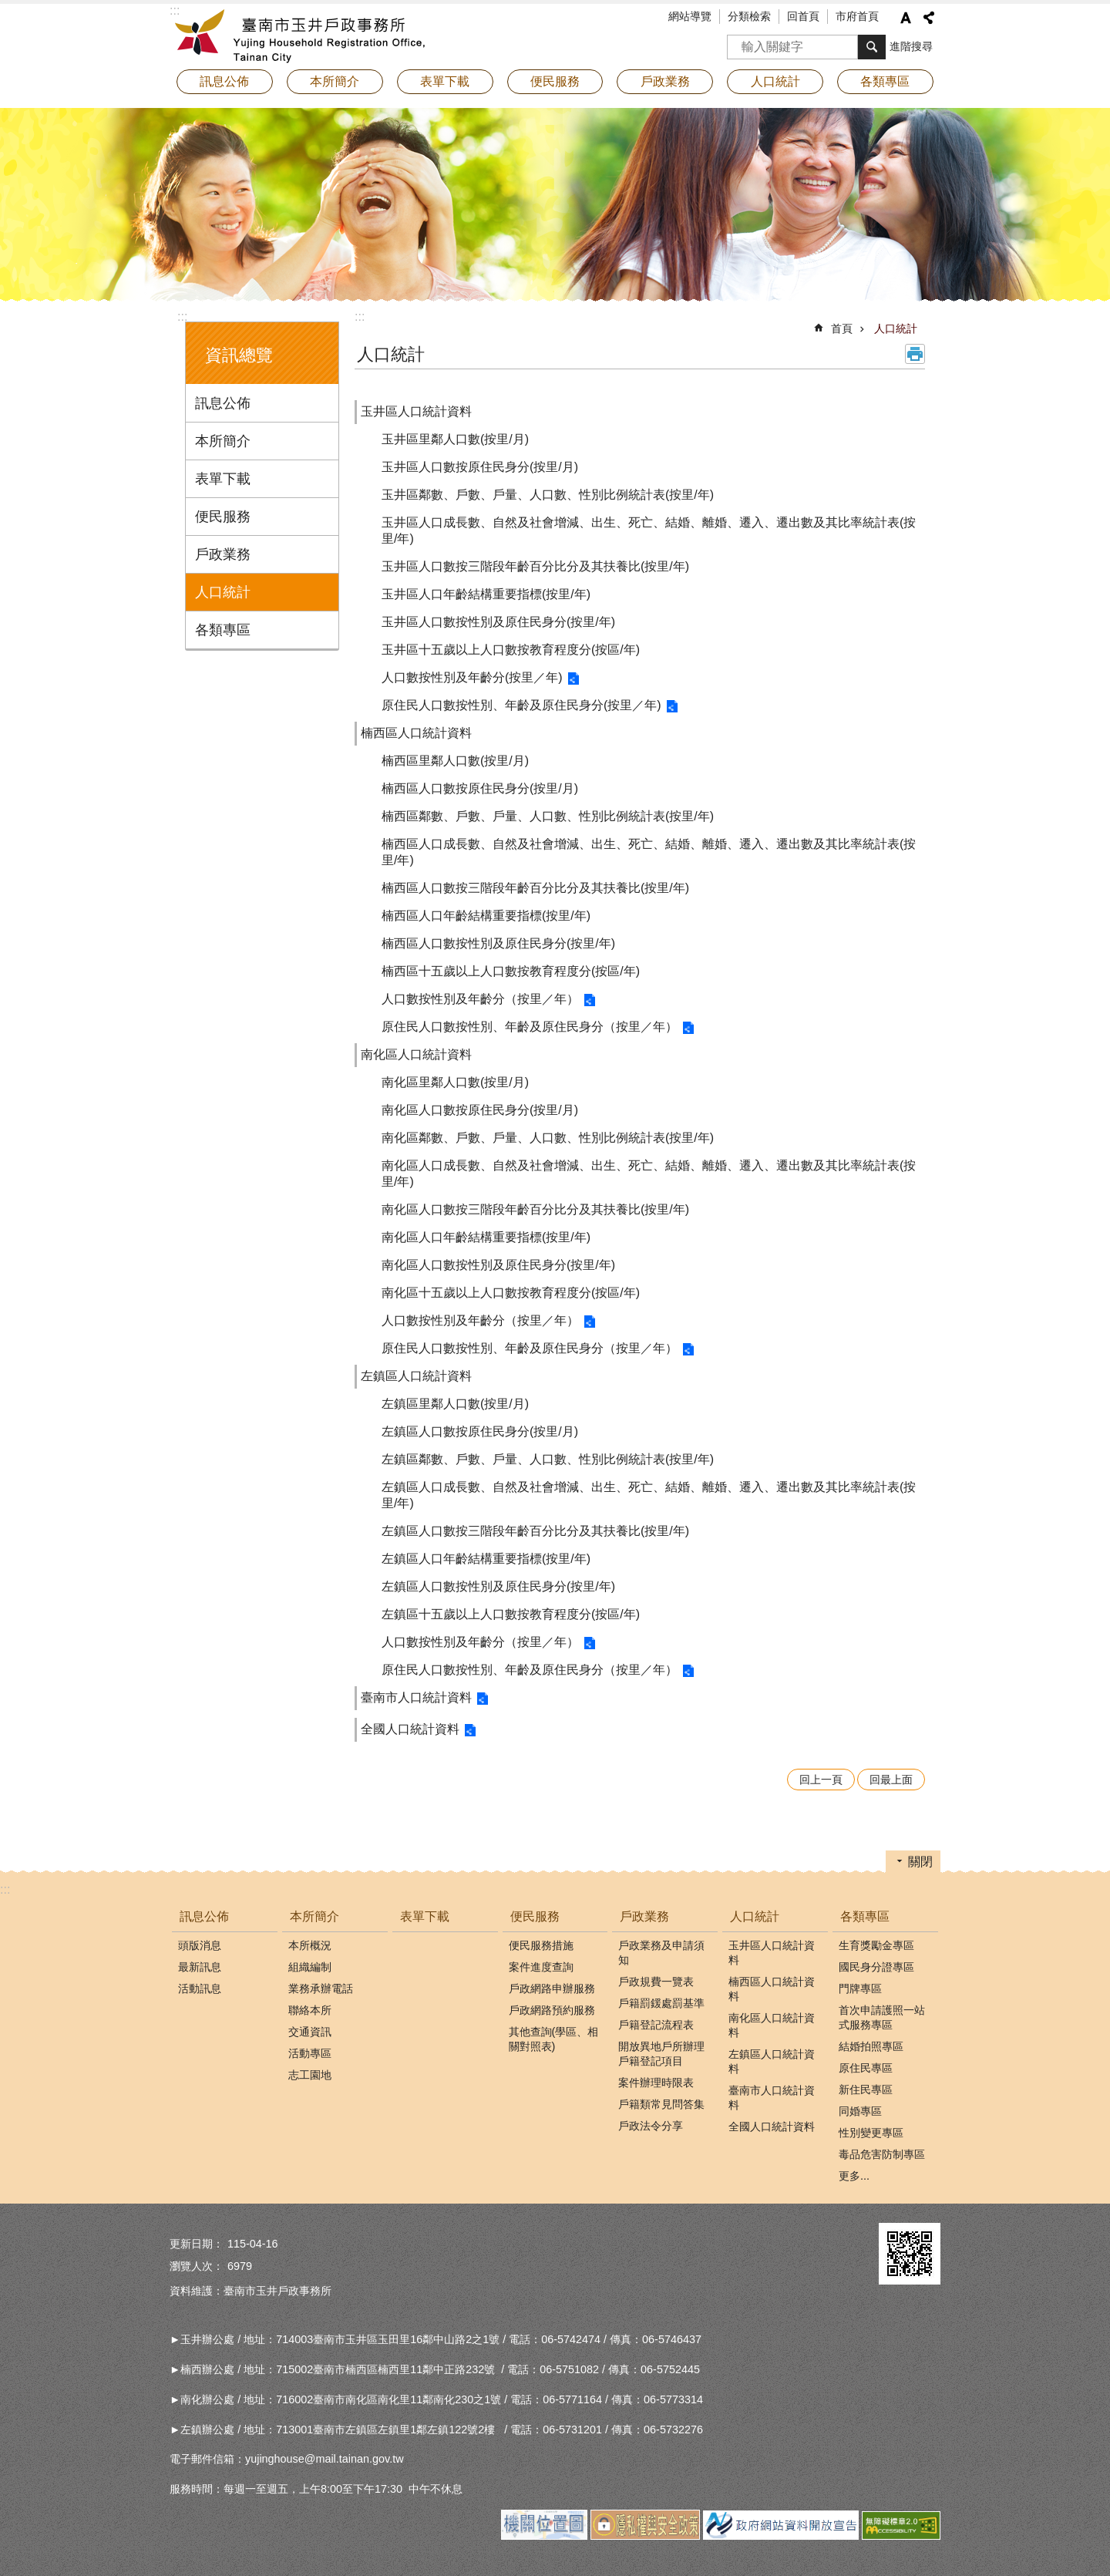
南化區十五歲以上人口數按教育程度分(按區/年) (511, 1292)
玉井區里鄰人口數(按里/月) (455, 439)
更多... (854, 2176)
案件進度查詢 (541, 1967)
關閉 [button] (920, 1861)
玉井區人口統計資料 (416, 411)
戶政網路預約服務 (552, 2010)
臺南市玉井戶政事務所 (304, 35)
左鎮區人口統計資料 (416, 1375)
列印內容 (915, 354)
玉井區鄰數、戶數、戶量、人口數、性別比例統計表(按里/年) (548, 494)
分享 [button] (928, 17)
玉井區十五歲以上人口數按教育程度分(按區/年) (511, 649)
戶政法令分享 (650, 2126)
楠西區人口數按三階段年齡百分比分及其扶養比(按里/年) (535, 887)
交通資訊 (309, 2031)
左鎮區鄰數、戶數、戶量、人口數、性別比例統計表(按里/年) (548, 1459)
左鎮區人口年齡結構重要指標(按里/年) (486, 1558)
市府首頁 (857, 16)
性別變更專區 (871, 2132)
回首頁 (803, 16)
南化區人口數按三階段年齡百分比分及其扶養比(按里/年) (535, 1209)
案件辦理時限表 (656, 2082)
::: (182, 316)
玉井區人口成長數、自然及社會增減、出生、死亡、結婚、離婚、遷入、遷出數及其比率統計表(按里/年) (649, 530)
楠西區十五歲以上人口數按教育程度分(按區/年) (511, 971)
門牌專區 (860, 1988)
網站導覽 (689, 16)
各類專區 (223, 630)
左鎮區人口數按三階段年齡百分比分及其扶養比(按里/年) (535, 1530)
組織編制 (309, 1967)
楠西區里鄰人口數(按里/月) (455, 760)
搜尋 (739, 42)
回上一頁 (821, 1779)
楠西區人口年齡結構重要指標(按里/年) (486, 915)
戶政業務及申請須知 (661, 1952)
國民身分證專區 (876, 1967)
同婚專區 (860, 2111)
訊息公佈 (223, 403)
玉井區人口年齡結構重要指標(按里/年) (486, 594)
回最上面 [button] (891, 1779)
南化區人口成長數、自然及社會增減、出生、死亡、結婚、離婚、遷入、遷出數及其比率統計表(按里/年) (649, 1173)
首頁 (842, 328)
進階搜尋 (911, 46)
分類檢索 (749, 16)
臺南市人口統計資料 (416, 1697)
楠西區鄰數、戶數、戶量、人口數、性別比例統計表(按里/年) (548, 816)
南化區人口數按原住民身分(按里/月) (480, 1109)
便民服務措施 (541, 1945)
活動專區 (309, 2053)
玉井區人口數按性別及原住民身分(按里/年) (498, 621)
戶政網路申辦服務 (552, 1988)
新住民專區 (866, 2089)
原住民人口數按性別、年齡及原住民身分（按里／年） (530, 1026)
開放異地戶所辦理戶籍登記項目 (661, 2053)
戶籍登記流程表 (656, 2025)
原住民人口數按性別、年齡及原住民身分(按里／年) (521, 705)
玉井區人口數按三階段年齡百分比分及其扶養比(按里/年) (535, 566)
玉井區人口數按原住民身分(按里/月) (480, 466)
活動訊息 (199, 1988)
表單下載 (444, 81)
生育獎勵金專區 (876, 1945)
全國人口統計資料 (410, 1729)
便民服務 (223, 516)
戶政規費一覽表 (656, 1981)
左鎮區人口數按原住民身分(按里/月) (480, 1431)
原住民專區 (866, 2068)
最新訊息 (199, 1967)
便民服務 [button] (555, 81)
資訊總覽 (239, 355)
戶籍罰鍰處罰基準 (661, 2003)
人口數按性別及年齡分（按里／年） (480, 998)
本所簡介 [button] (334, 81)
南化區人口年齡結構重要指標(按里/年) (486, 1237)
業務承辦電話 (320, 1988)
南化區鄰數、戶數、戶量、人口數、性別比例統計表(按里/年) (548, 1137)
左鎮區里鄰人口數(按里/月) (455, 1403)
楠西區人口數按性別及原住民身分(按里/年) (498, 943)
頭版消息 (199, 1945)
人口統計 (223, 592)
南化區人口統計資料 (416, 1054)
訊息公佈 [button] (224, 81)
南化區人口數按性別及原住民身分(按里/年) (498, 1264)
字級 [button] (905, 17)
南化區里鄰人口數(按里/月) (455, 1082)
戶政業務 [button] (665, 81)
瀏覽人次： (197, 2266)
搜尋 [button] (872, 47)
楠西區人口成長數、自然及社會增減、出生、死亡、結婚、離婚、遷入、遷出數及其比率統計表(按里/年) (649, 852)
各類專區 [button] (885, 81)
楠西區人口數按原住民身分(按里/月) (480, 788)
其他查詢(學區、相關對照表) (554, 2038)
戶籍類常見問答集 (661, 2104)
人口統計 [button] (775, 81)
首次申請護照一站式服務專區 (882, 2017)
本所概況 (309, 1945)
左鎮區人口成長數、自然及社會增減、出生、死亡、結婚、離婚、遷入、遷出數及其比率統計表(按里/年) (649, 1495)
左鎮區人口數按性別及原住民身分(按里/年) (498, 1586)
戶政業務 (223, 554)
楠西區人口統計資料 (416, 732)
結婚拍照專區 (871, 2046)
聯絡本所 (309, 2010)
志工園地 (309, 2075)
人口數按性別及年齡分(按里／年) (472, 677)
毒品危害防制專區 (882, 2154)
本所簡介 (223, 441)
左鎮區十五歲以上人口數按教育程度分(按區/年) (511, 1614)
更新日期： (197, 2244)
